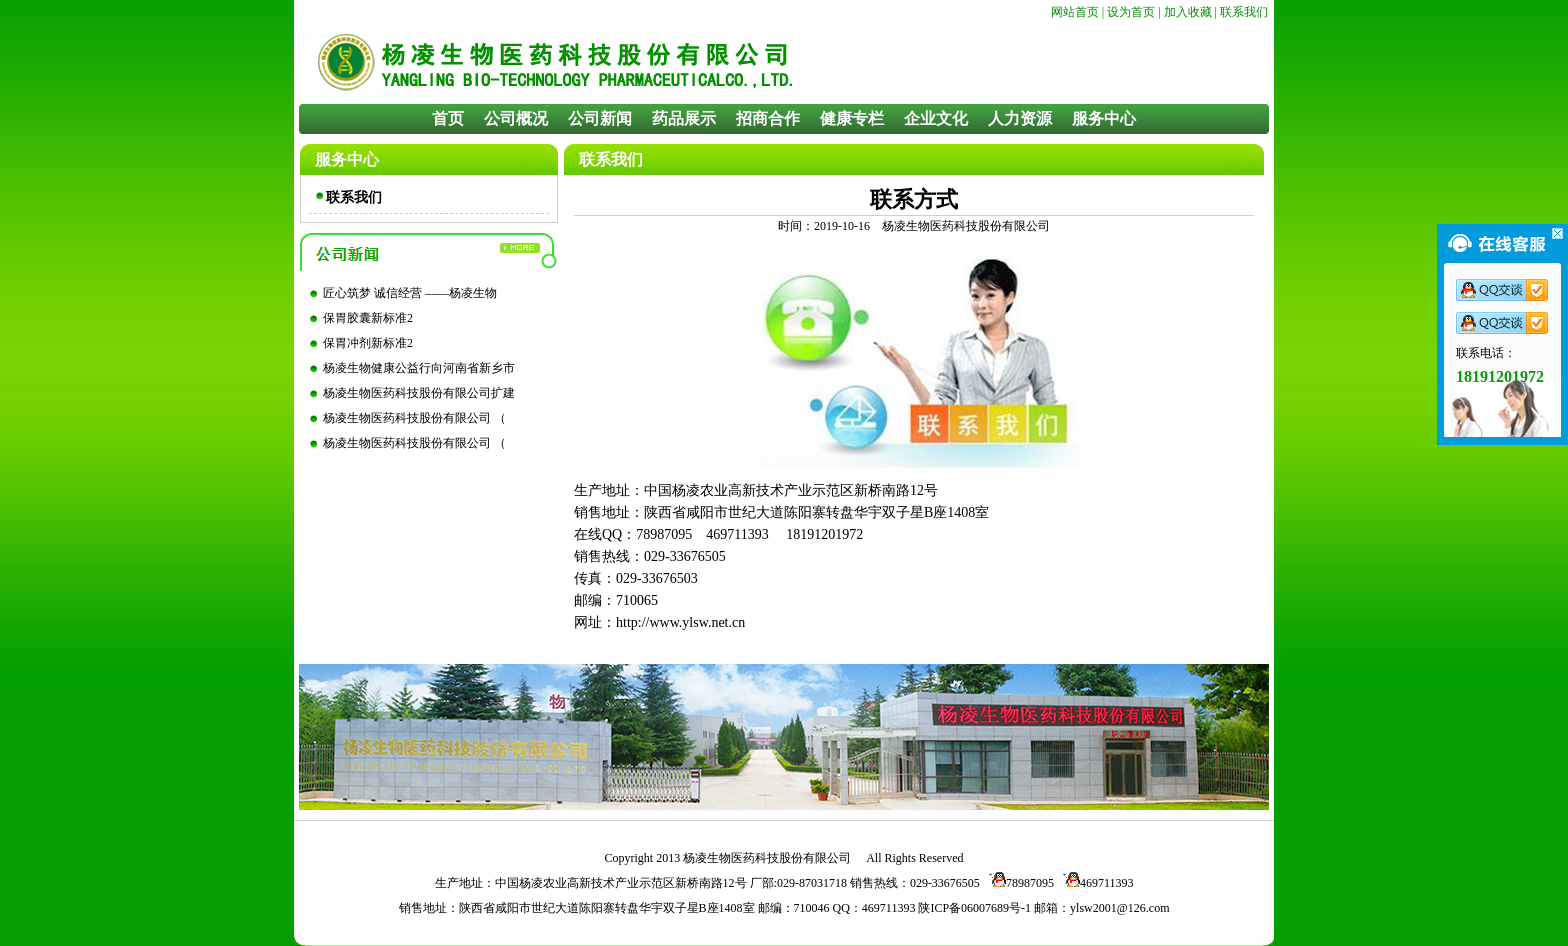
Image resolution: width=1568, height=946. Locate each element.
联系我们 (1244, 12)
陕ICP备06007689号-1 (974, 908)
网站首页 (1075, 12)
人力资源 (1020, 118)
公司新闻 (600, 118)
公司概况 (516, 118)
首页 (448, 118)
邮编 (770, 908)
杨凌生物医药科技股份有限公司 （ (414, 418)
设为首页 (1131, 12)
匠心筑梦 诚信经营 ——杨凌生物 (410, 293)
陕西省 (477, 908)
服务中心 (1104, 118)
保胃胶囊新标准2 (368, 318)
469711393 (1095, 883)
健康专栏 (852, 118)
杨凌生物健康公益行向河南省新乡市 (419, 368)
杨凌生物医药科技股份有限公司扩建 (419, 393)
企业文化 (936, 118)
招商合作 (768, 118)
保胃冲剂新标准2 (368, 343)
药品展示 (684, 118)
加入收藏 (1188, 12)
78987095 (1018, 883)
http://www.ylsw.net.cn (680, 622)
